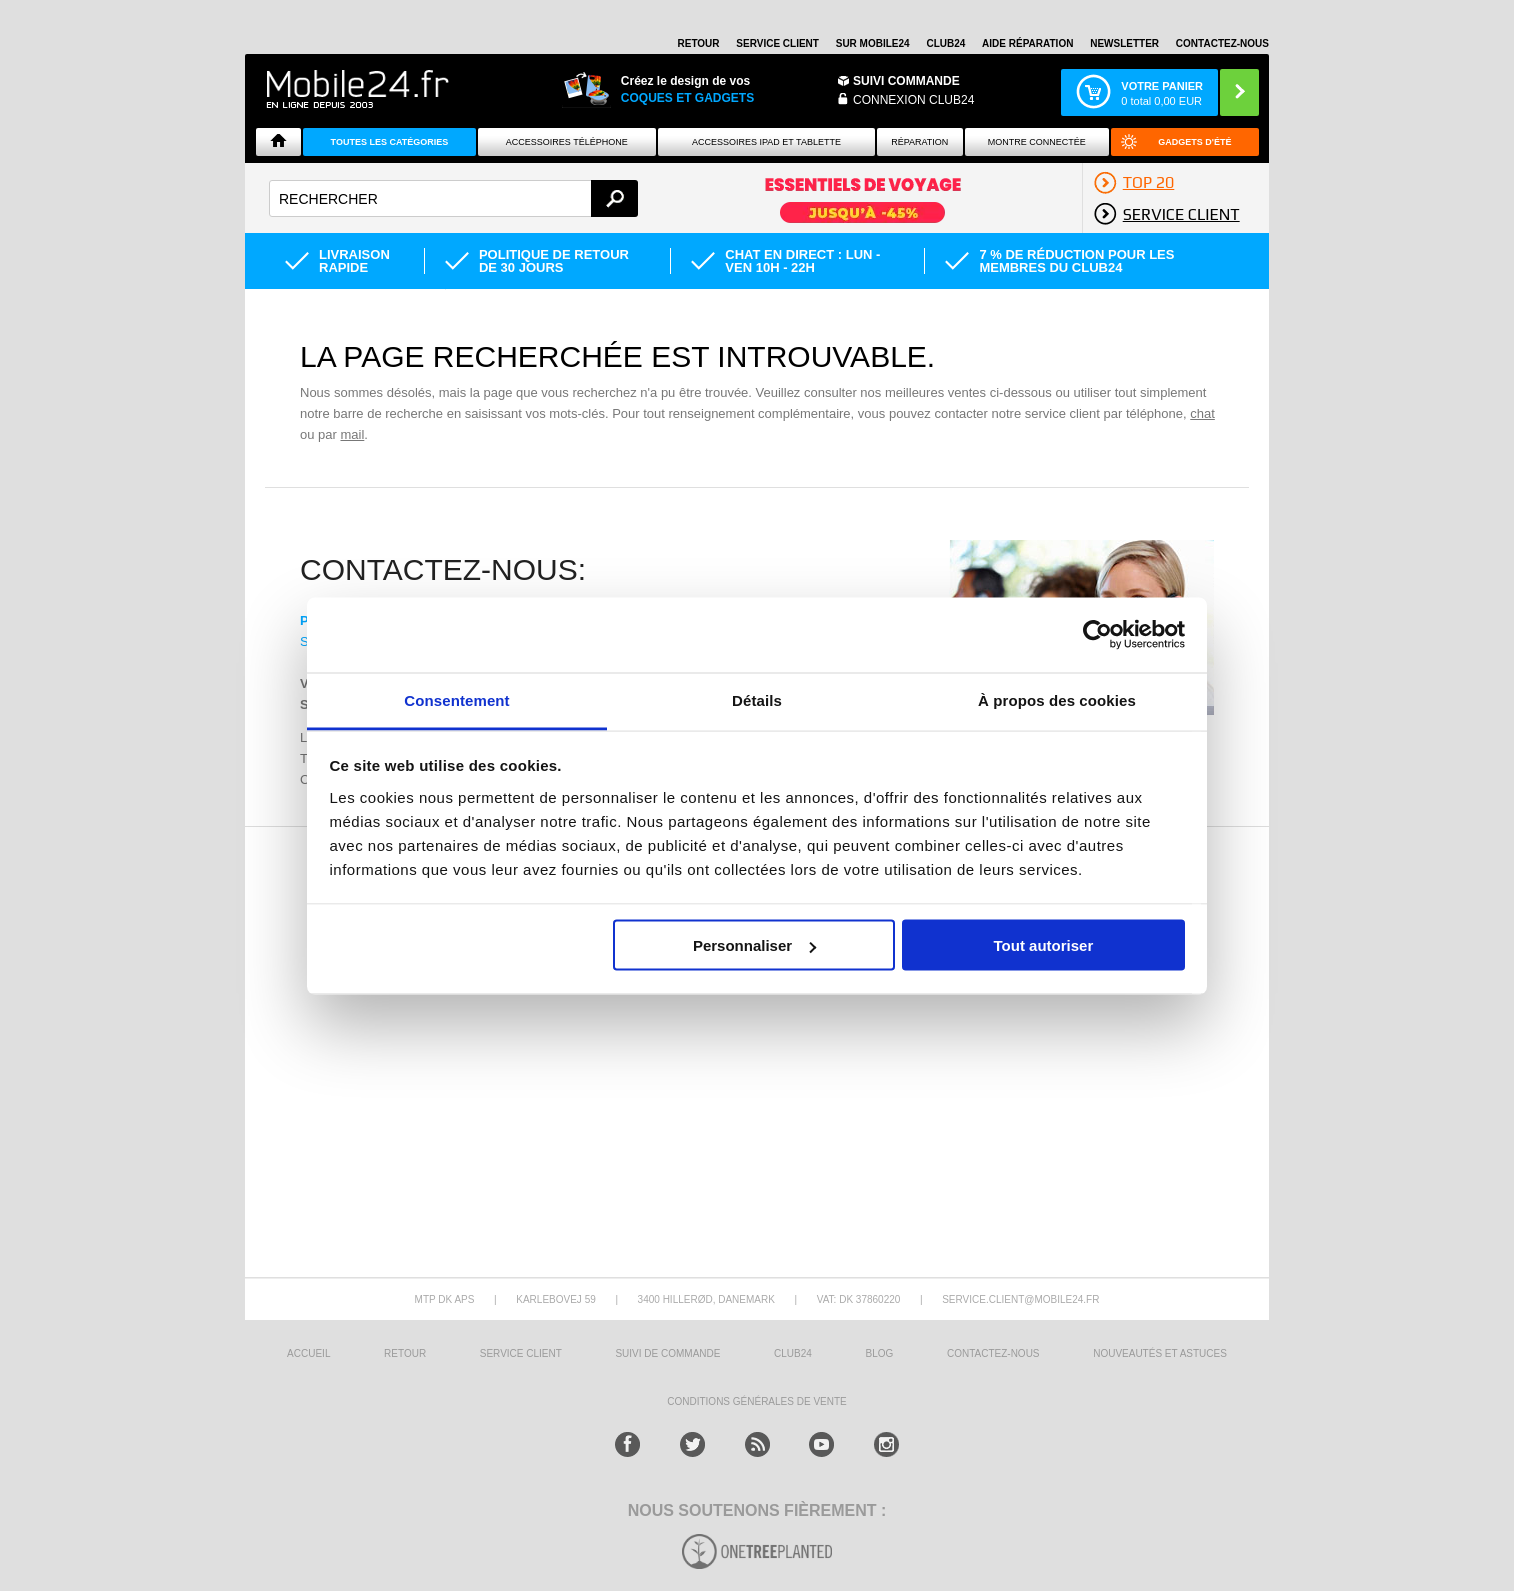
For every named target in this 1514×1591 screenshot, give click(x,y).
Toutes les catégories (390, 142)
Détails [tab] (757, 699)
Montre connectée (1037, 142)
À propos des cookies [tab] (1057, 699)
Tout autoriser (1044, 945)
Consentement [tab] (456, 699)
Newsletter (1124, 43)
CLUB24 (793, 1353)
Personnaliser (754, 945)
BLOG (880, 1353)
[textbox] (453, 198)
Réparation (919, 142)
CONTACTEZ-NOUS (1222, 43)
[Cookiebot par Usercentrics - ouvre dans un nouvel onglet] (1097, 635)
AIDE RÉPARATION (1027, 43)
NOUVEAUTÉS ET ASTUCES (1160, 1353)
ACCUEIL (308, 1353)
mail (352, 434)
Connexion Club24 (913, 100)
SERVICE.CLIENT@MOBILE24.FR (1020, 1299)
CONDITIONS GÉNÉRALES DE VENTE (756, 1401)
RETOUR (699, 43)
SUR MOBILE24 (873, 43)
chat (1202, 413)
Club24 (945, 43)
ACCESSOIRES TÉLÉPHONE (567, 142)
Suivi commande (906, 81)
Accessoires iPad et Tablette (766, 142)
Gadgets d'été (1194, 142)
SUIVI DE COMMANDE (667, 1353)
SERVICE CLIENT (777, 43)
